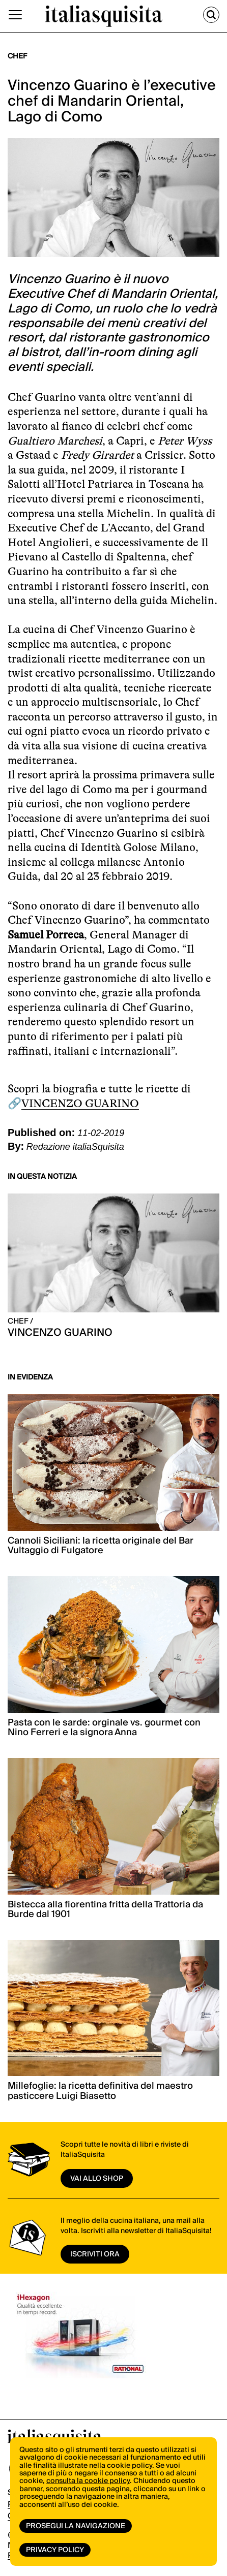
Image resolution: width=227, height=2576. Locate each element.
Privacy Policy (55, 2550)
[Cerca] (211, 15)
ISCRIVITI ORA (95, 2254)
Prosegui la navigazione (75, 2526)
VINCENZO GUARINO (80, 1103)
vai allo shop (96, 2179)
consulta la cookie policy (88, 2481)
